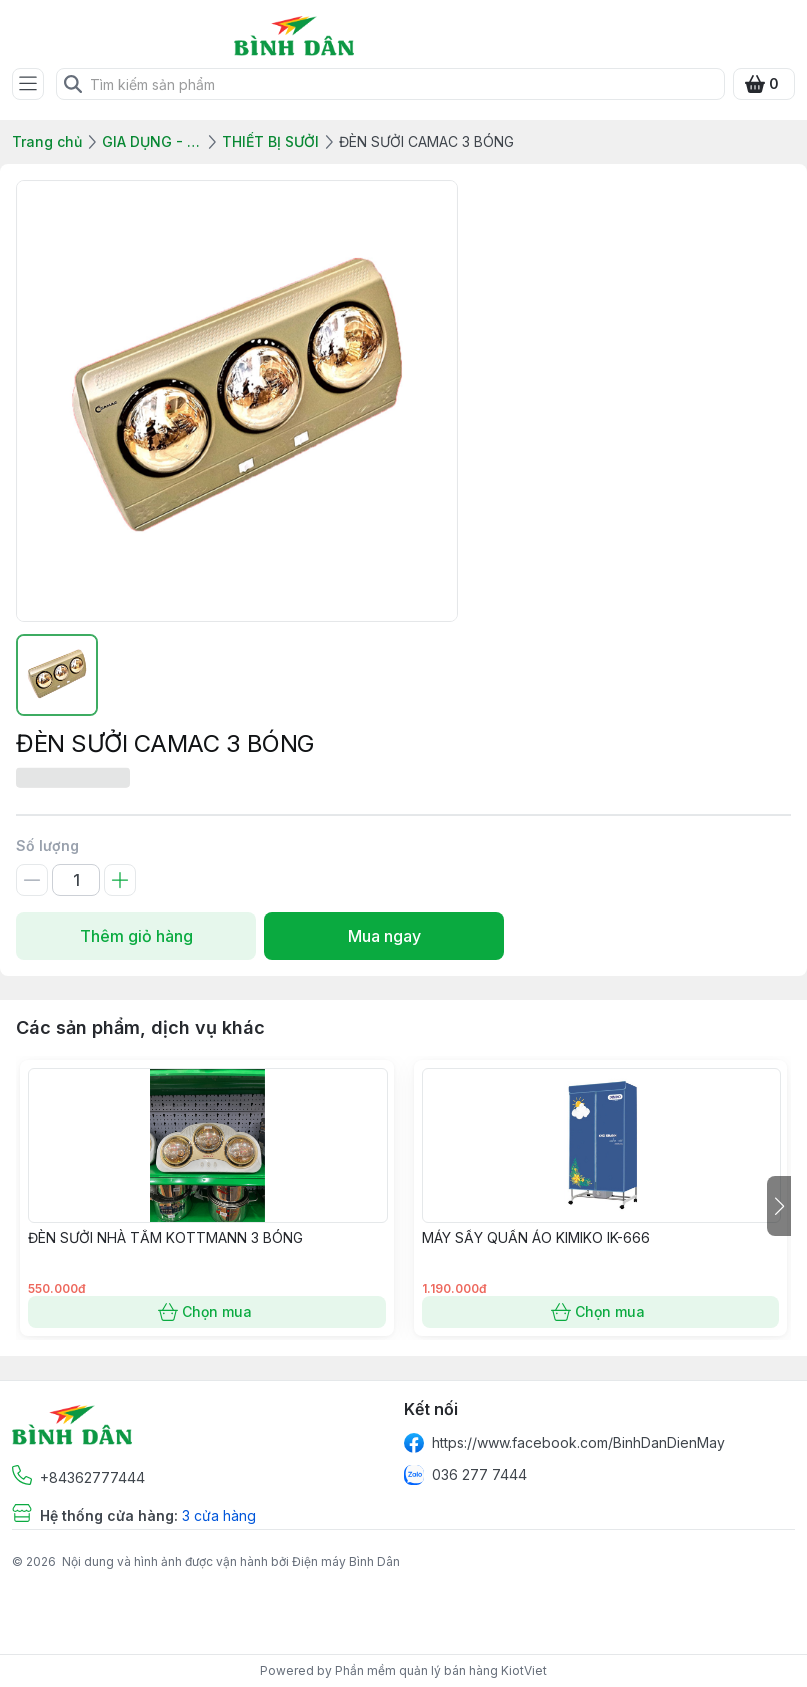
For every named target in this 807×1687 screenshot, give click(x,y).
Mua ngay (384, 936)
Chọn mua (207, 1312)
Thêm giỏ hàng (136, 936)
